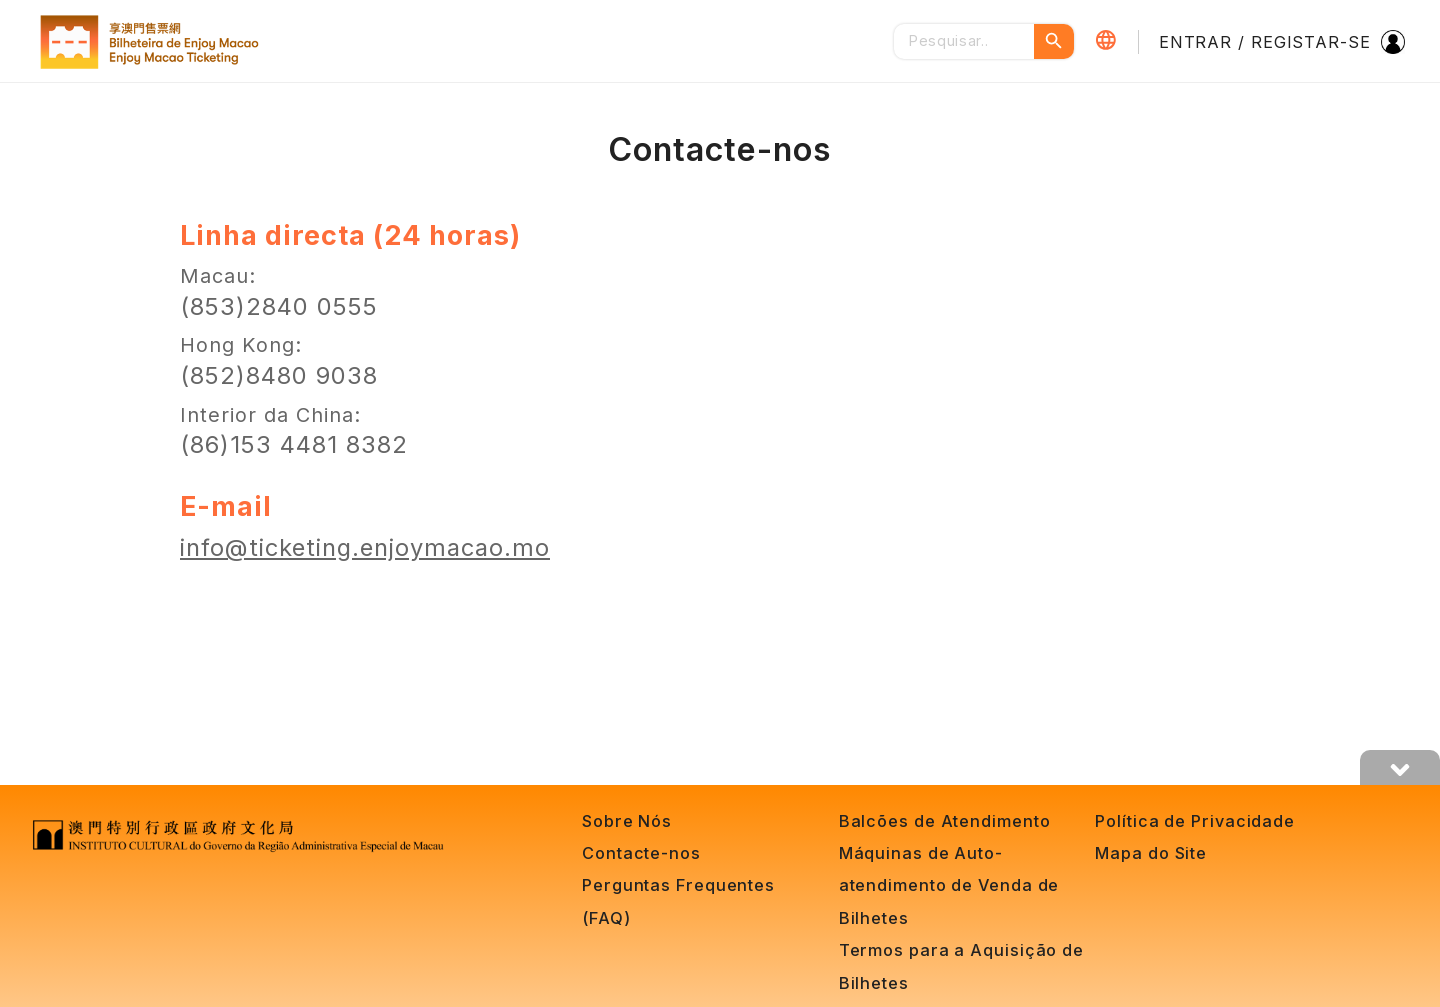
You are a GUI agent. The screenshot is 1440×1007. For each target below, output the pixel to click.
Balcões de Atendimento (945, 821)
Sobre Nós (627, 821)
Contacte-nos (641, 853)
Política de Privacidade (1195, 821)
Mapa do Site (1151, 853)
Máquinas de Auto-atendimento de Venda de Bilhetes (949, 885)
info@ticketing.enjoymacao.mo (365, 547)
